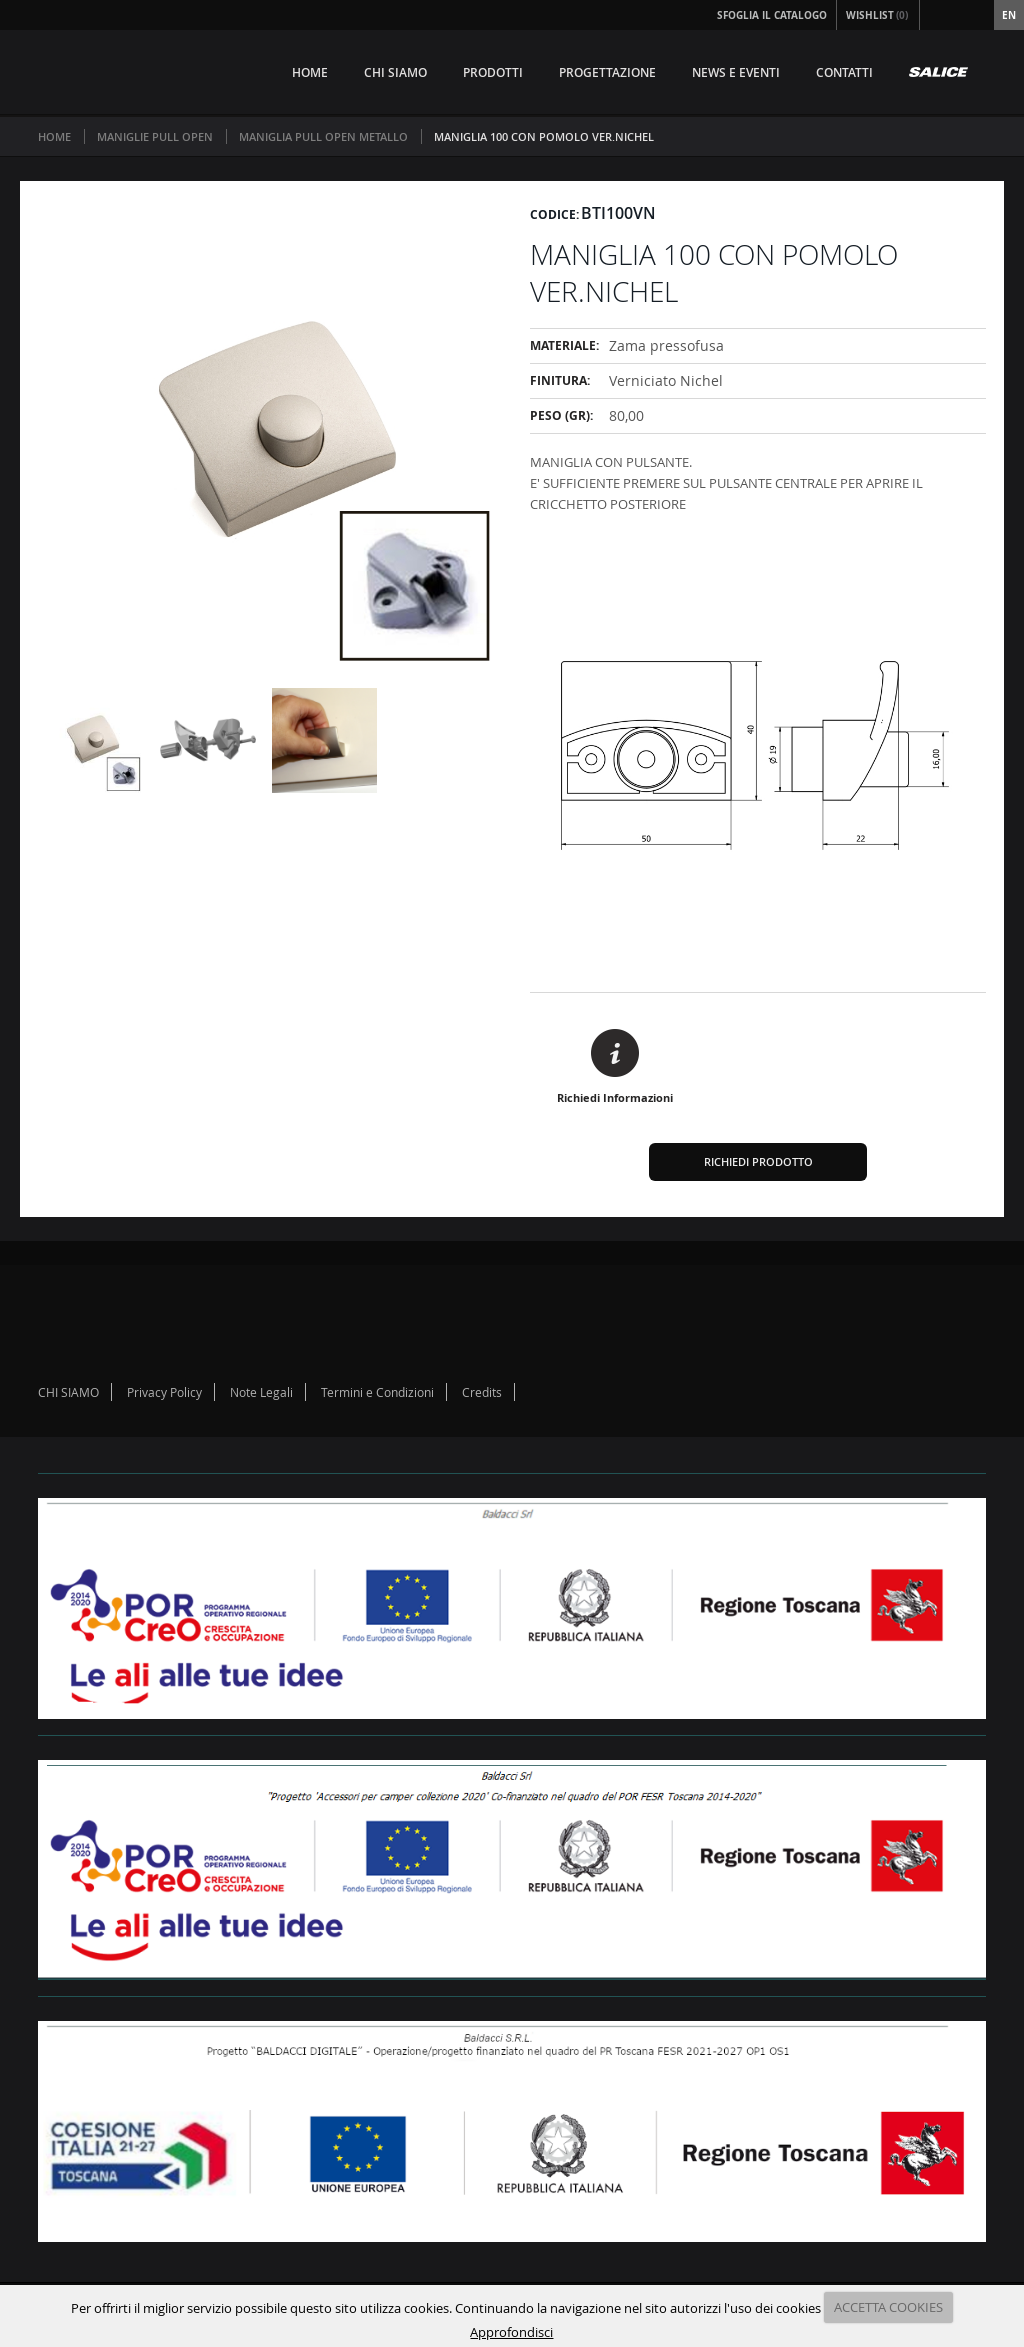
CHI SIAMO (395, 72)
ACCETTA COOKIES (888, 2307)
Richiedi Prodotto (758, 1161)
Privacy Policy (164, 1392)
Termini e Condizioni (377, 1392)
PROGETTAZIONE (607, 72)
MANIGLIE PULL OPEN (155, 136)
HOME (310, 72)
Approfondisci (511, 2332)
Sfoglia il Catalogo (772, 15)
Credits (482, 1392)
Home (54, 136)
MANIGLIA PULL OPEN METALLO (323, 136)
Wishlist (878, 15)
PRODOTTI (493, 72)
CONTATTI (844, 72)
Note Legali (261, 1392)
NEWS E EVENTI (736, 72)
